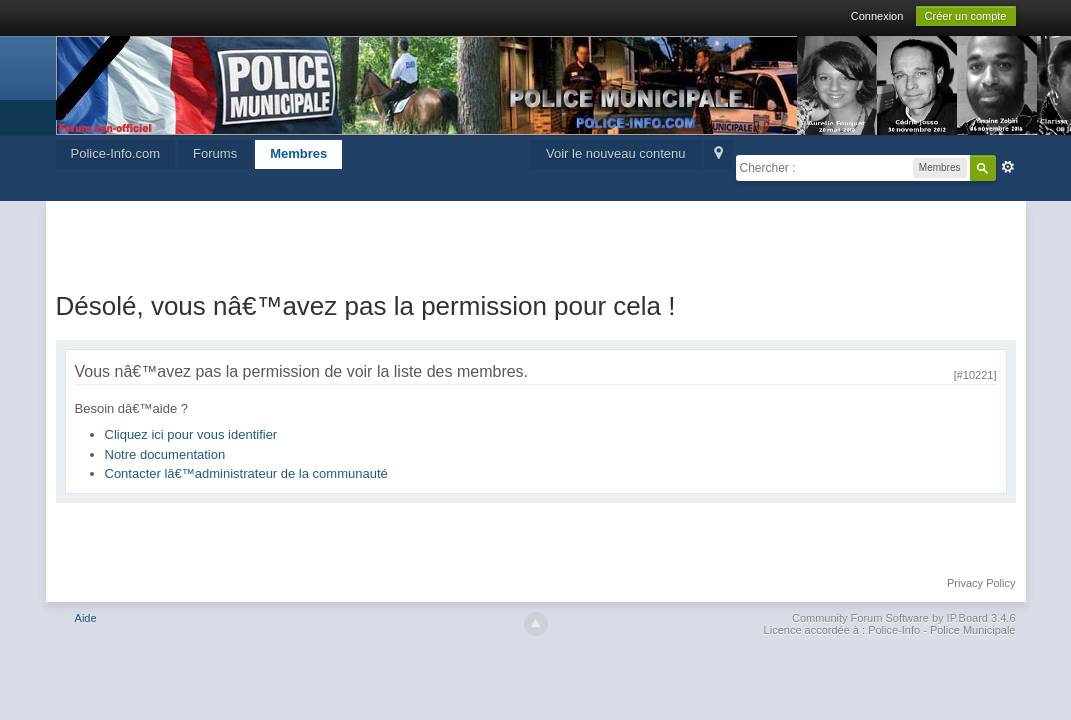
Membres (298, 153)
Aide (86, 618)
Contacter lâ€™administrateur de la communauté (246, 473)
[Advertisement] (536, 241)
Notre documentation (165, 454)
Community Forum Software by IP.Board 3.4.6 (904, 618)
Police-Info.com (116, 153)
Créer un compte (966, 16)
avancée (1008, 167)
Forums (215, 153)
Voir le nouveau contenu (616, 153)
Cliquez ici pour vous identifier (191, 434)
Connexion (877, 16)
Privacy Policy (981, 583)
